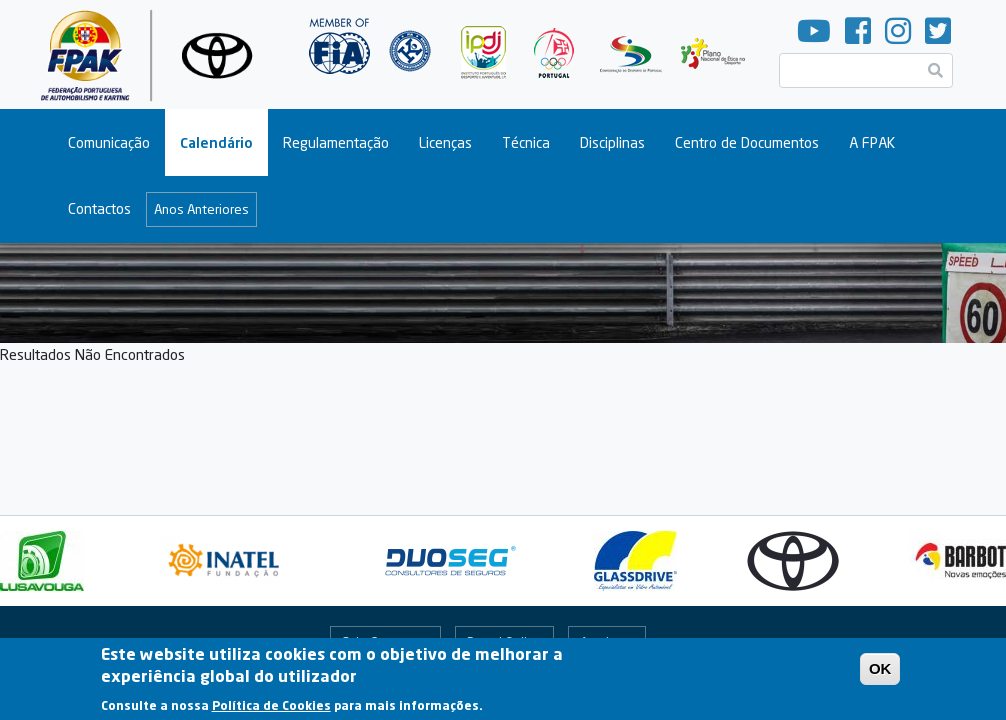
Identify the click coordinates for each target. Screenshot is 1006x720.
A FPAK (872, 142)
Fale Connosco (385, 642)
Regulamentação (336, 142)
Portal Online (504, 642)
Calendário (216, 142)
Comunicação (109, 142)
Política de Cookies (271, 711)
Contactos (99, 208)
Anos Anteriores (201, 209)
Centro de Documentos (747, 142)
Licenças (445, 142)
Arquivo (602, 642)
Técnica (526, 142)
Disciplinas (612, 142)
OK (880, 674)
